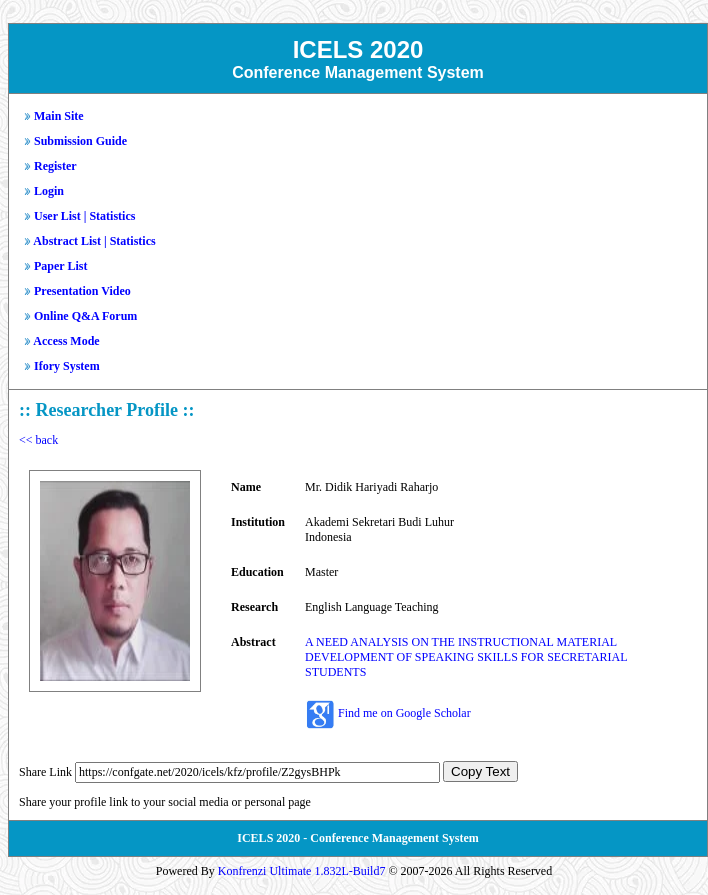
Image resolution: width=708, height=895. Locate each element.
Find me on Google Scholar (404, 713)
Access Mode (66, 341)
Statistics (112, 216)
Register (55, 166)
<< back (38, 440)
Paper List (60, 266)
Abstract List (67, 241)
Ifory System (67, 366)
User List (57, 216)
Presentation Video (82, 291)
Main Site (59, 116)
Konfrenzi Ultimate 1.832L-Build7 (302, 871)
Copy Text (480, 771)
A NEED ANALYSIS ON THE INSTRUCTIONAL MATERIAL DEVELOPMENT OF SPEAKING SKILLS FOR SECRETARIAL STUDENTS (466, 657)
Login (49, 191)
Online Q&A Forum (85, 316)
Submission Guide (80, 141)
